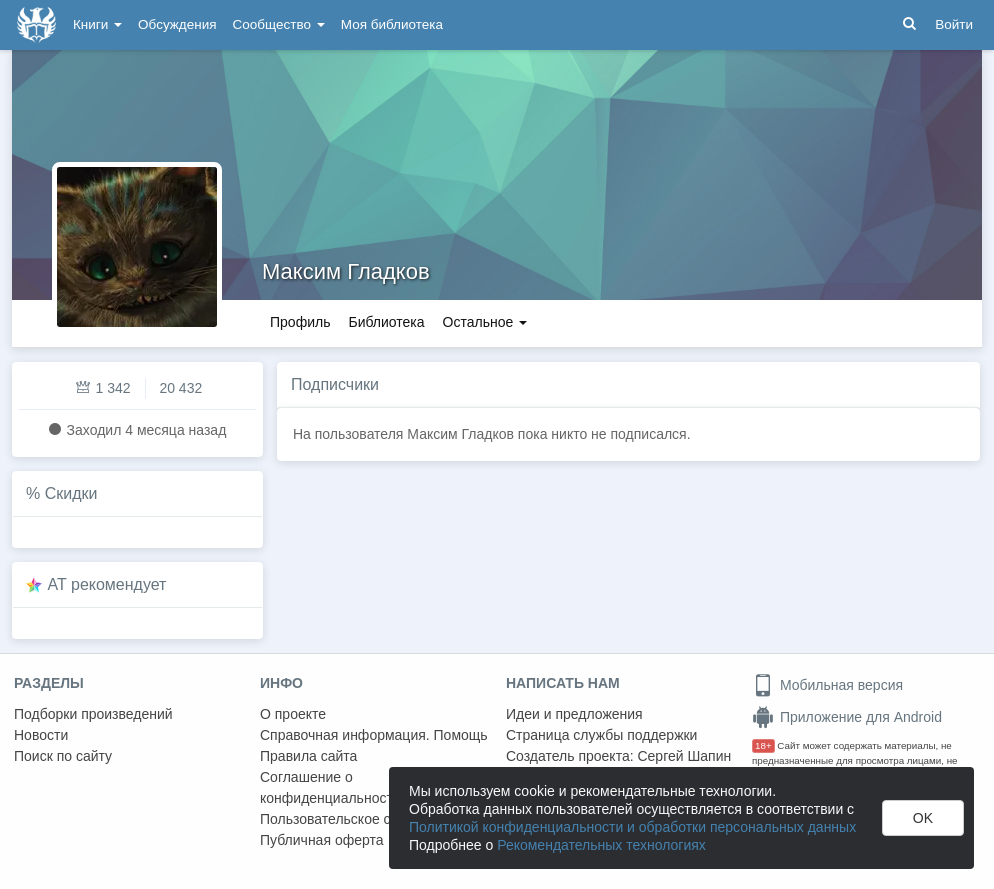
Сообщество (279, 24)
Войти (954, 24)
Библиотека (386, 322)
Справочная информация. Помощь (374, 735)
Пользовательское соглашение (361, 819)
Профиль (300, 322)
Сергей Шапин (684, 756)
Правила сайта (308, 756)
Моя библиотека (392, 24)
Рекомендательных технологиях (601, 845)
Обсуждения (177, 24)
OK (923, 818)
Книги (97, 24)
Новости (41, 735)
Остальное (485, 322)
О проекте (293, 714)
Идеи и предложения (574, 714)
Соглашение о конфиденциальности (330, 787)
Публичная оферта (322, 840)
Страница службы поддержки (601, 735)
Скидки (71, 493)
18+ (763, 745)
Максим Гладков (346, 271)
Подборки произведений (93, 714)
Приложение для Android (847, 717)
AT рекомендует (107, 584)
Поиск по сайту (63, 756)
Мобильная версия (827, 685)
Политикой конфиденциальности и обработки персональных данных (632, 827)
